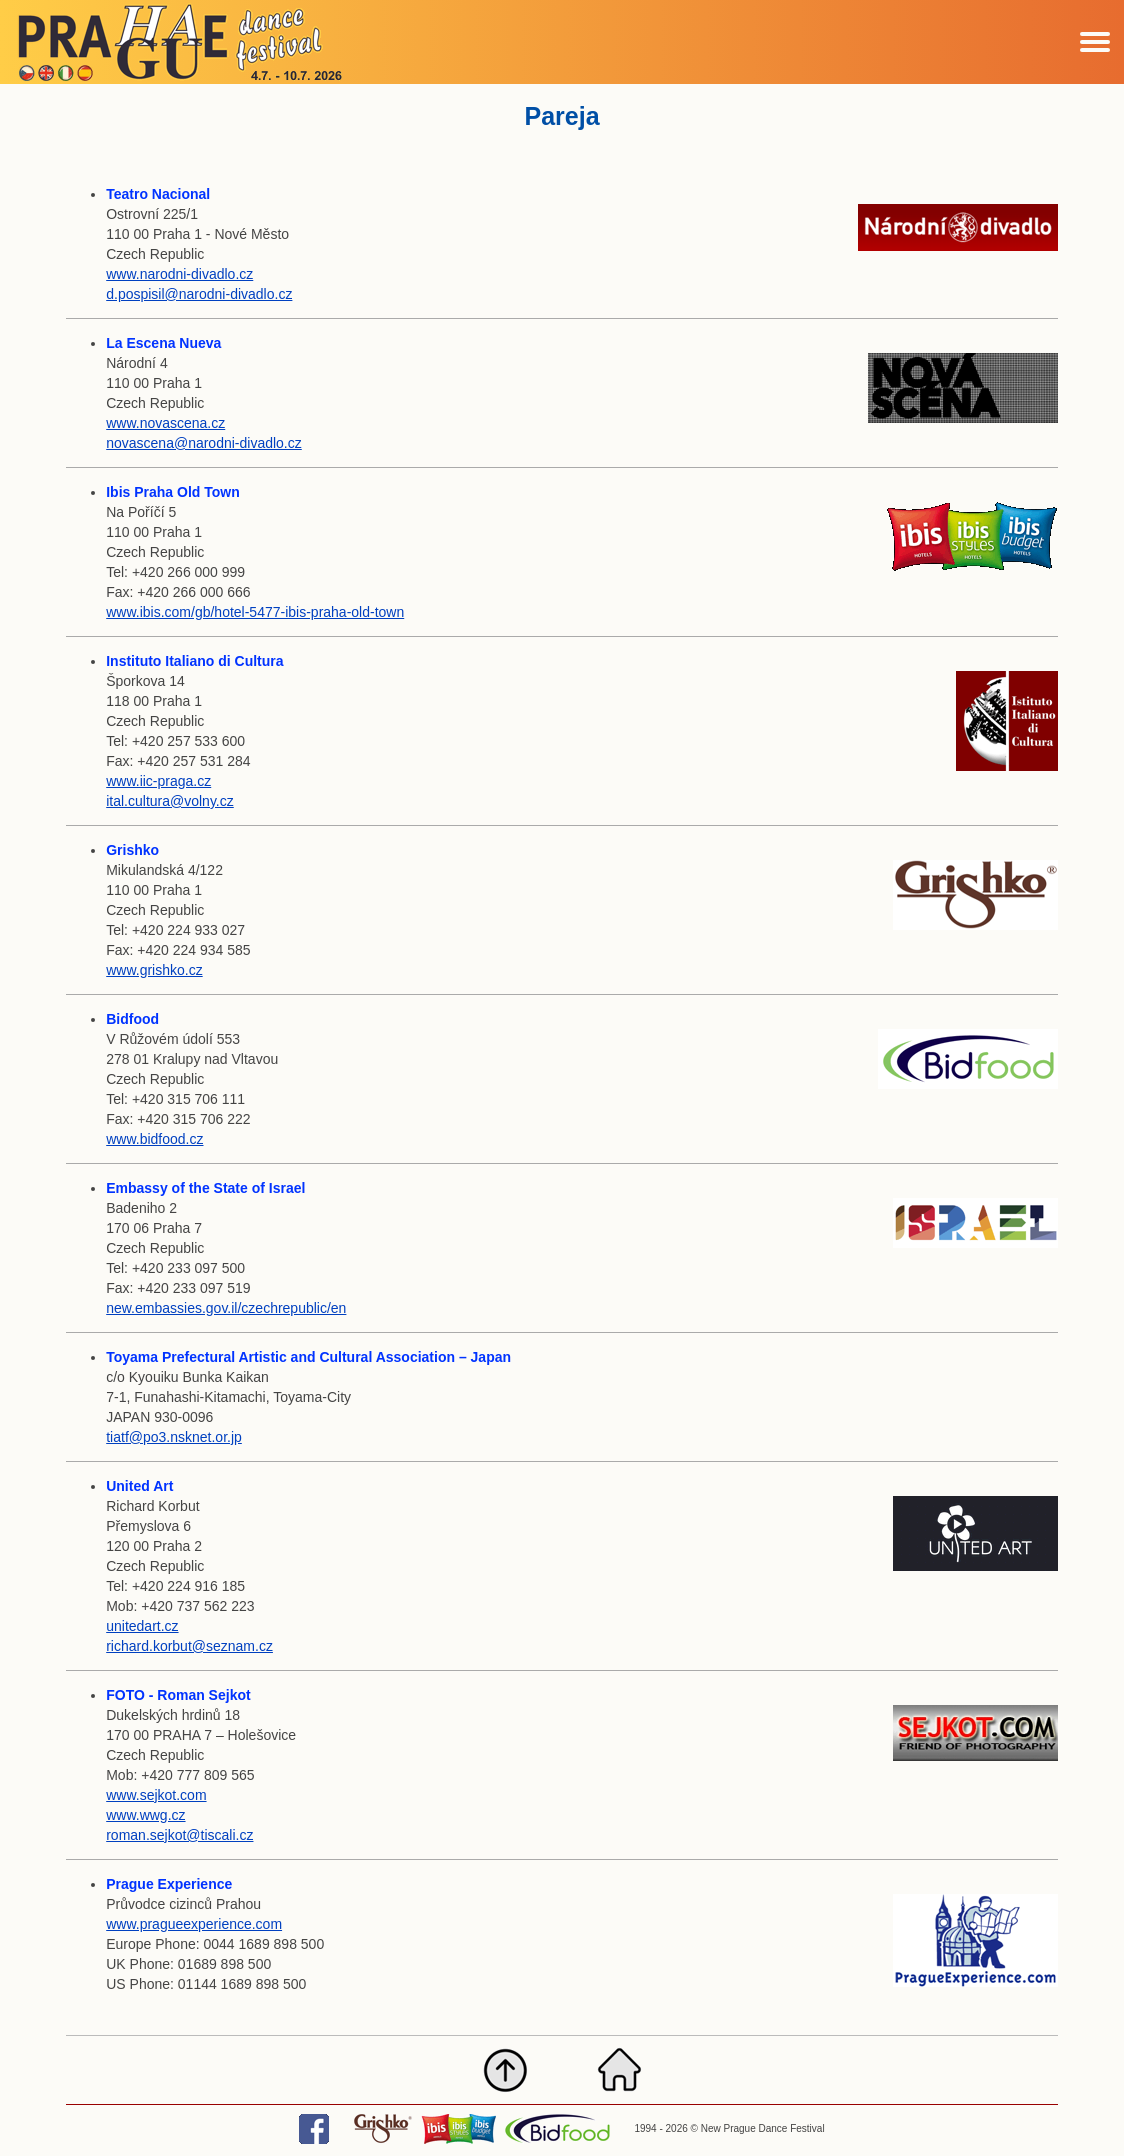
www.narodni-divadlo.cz (179, 274)
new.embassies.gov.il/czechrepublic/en (226, 1308)
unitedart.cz (142, 1626)
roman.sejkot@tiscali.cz (179, 1835)
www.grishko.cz (154, 970)
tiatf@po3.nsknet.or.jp (174, 1437)
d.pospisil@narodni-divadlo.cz (199, 294)
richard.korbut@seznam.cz (189, 1646)
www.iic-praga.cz (158, 781)
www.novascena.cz (165, 423)
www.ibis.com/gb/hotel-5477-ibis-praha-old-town (255, 612)
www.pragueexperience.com (194, 1924)
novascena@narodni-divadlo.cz (204, 443)
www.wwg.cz (145, 1815)
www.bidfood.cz (154, 1139)
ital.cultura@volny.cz (170, 801)
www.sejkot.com (156, 1795)
